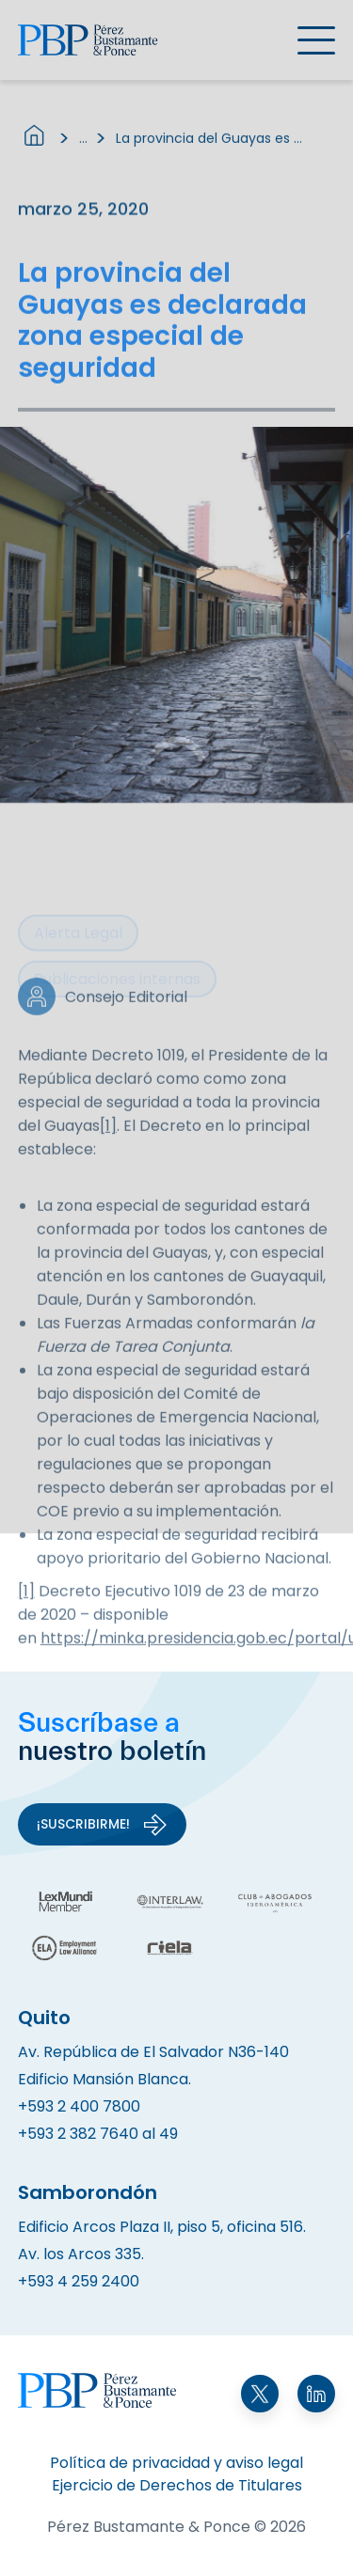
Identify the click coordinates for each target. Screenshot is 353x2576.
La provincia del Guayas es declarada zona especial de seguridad (210, 144)
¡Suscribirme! (102, 1825)
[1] (108, 1150)
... (83, 144)
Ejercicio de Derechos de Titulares (177, 2485)
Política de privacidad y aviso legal (176, 2463)
